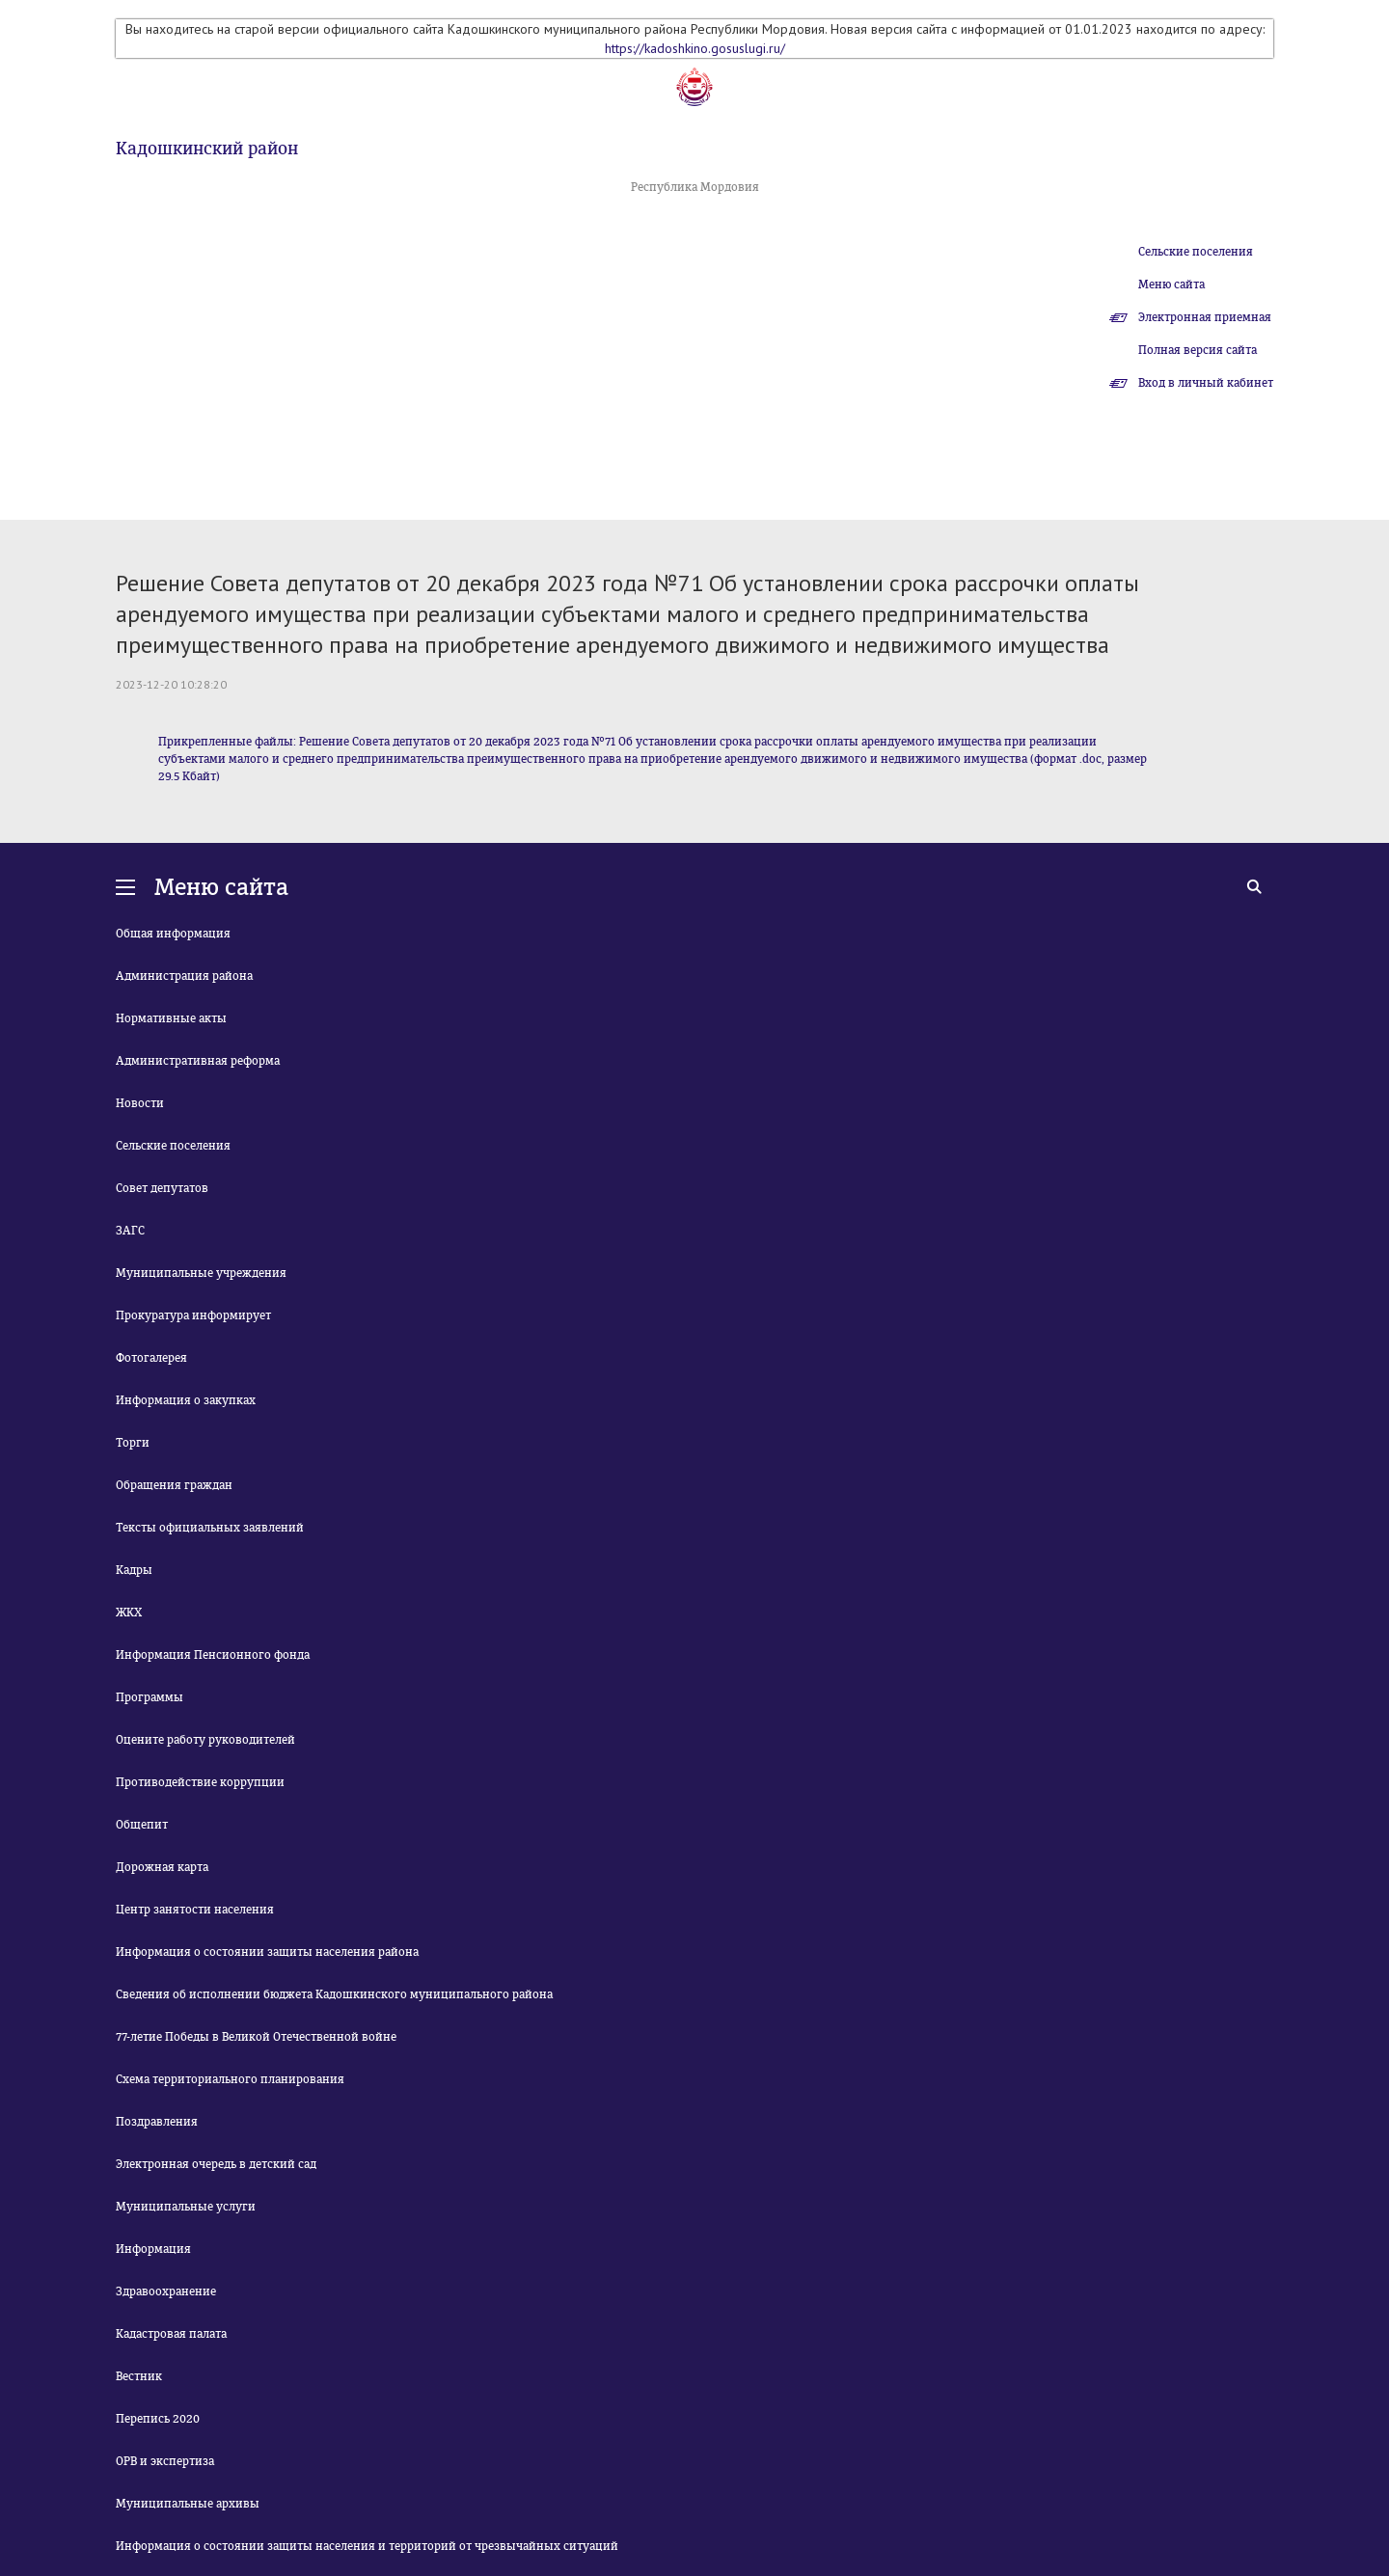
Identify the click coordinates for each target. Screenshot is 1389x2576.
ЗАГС (130, 1230)
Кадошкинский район (207, 148)
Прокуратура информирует (193, 1315)
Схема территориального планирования (230, 2079)
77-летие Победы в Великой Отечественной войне (256, 2037)
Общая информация (173, 933)
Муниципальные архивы (187, 2503)
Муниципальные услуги (186, 2206)
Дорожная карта (162, 1867)
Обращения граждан (174, 1485)
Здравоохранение (166, 2291)
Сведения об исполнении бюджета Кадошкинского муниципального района (334, 1994)
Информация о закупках (186, 1400)
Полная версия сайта (1197, 350)
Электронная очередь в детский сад (216, 2164)
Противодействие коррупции (200, 1782)
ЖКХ (129, 1612)
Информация (153, 2249)
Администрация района (184, 976)
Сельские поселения (1195, 251)
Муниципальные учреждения (201, 1273)
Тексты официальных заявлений (210, 1527)
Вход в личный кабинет (1205, 383)
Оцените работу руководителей (205, 1740)
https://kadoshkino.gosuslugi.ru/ (695, 48)
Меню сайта (1171, 284)
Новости (140, 1103)
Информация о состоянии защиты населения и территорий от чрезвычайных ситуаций (367, 2546)
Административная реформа (198, 1061)
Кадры (134, 1570)
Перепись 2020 (158, 2419)
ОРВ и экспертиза (165, 2461)
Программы (149, 1697)
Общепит (142, 1824)
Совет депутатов (162, 1188)
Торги (133, 1443)
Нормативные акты (171, 1018)
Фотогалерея (151, 1358)
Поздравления (157, 2122)
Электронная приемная (1204, 317)
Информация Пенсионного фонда (213, 1655)
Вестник (139, 2376)
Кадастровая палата (171, 2334)
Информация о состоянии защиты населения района (267, 1952)
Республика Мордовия (695, 187)
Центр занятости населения (195, 1909)
